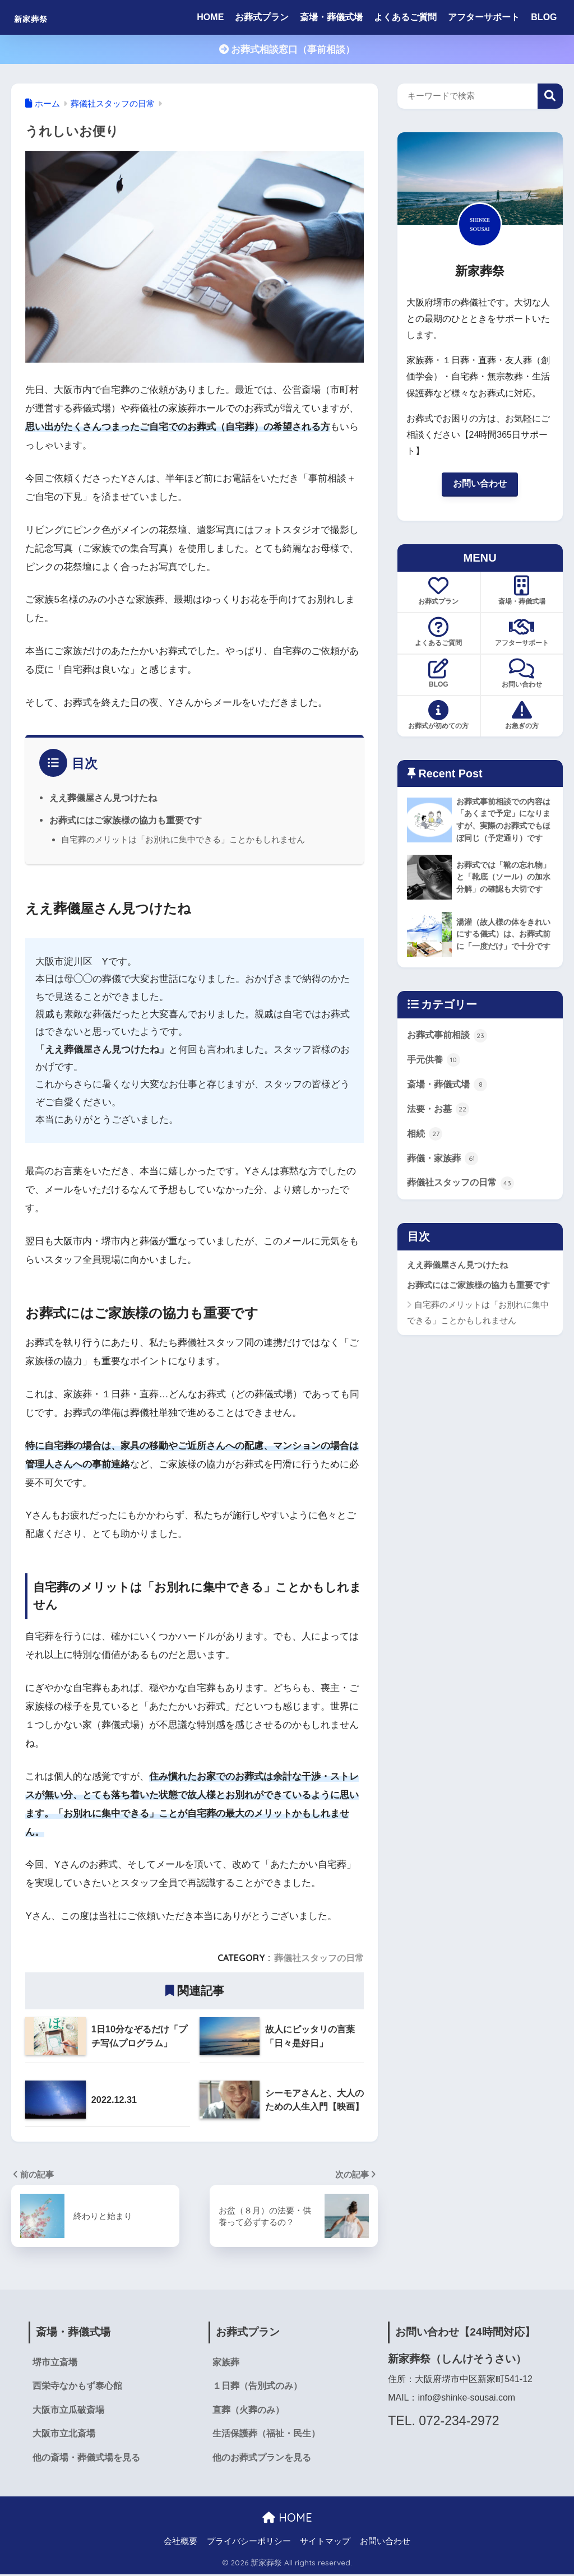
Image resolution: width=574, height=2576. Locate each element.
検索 (550, 96)
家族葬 (225, 2362)
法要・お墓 (440, 1125)
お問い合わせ (480, 484)
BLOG (544, 17)
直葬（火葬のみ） (248, 2411)
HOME (210, 17)
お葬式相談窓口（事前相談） (287, 49)
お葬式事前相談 (449, 1050)
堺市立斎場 (55, 2362)
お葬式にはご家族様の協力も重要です (125, 820)
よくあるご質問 (405, 17)
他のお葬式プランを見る (261, 2459)
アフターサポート (484, 17)
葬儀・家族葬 (444, 1175)
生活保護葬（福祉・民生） (266, 2435)
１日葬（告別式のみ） (257, 2387)
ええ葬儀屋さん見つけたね (103, 798)
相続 (425, 1150)
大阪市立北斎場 (64, 2435)
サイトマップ (325, 2542)
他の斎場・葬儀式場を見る (86, 2459)
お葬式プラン (262, 17)
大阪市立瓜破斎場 (68, 2411)
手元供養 (435, 1075)
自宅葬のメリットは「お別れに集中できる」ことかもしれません (183, 839)
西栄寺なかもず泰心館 (77, 2387)
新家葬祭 (41, 17)
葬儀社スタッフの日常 (319, 1957)
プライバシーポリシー (249, 2542)
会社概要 (180, 2542)
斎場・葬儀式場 (331, 17)
